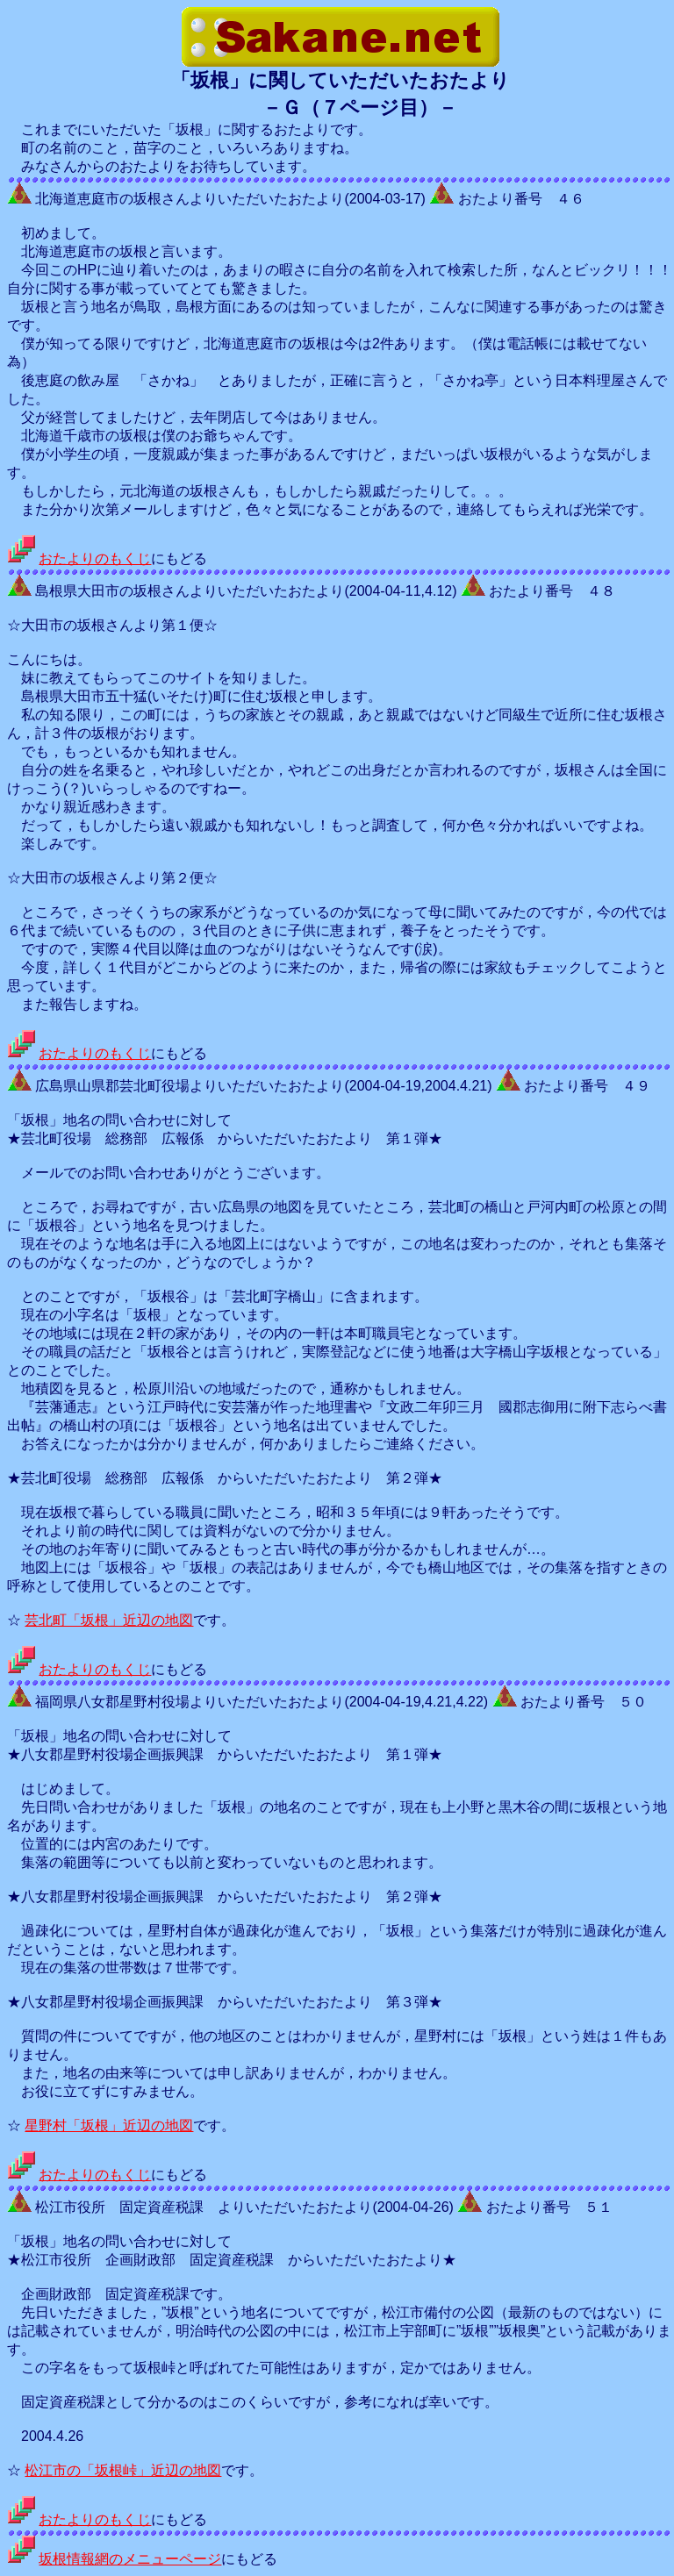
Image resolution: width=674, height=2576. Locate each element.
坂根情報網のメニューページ (130, 2558)
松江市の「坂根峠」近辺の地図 (123, 2470)
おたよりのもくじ (95, 558)
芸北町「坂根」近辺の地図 (109, 1620)
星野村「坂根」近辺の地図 (109, 2125)
